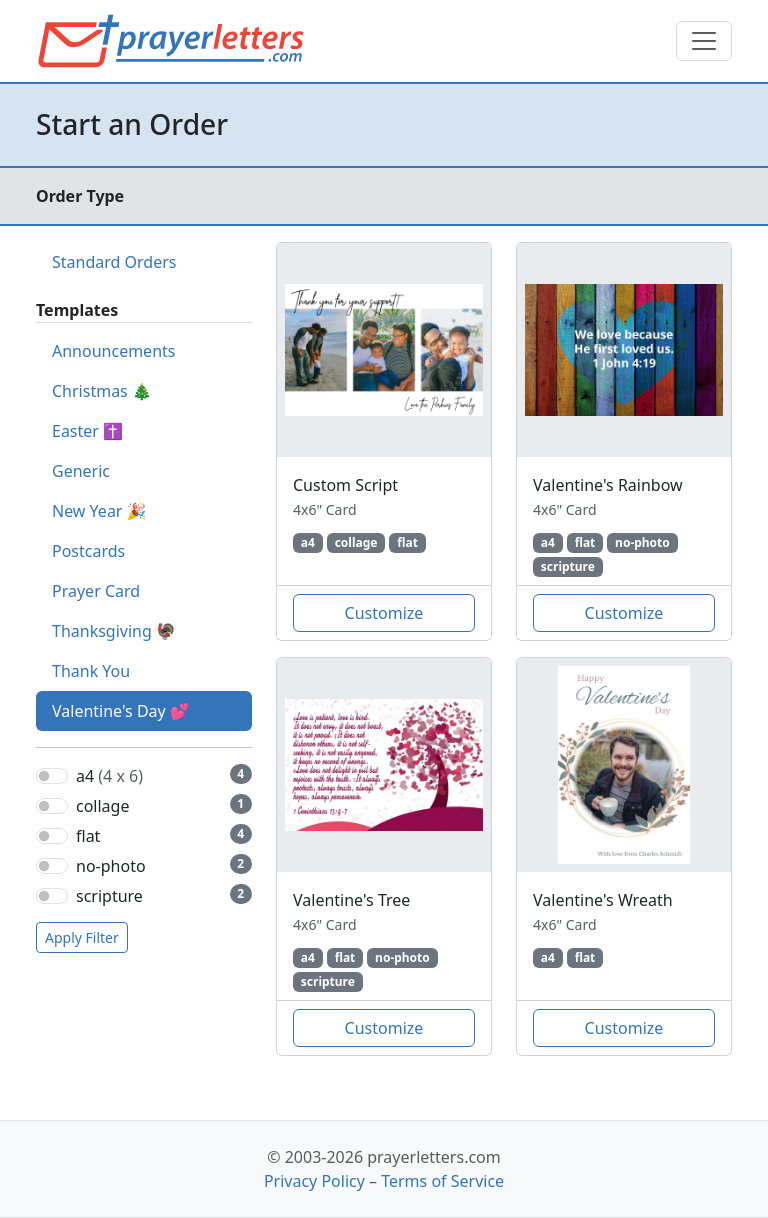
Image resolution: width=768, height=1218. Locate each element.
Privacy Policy (314, 1181)
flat (88, 836)
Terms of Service (442, 1181)
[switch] (52, 776)
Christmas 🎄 (102, 391)
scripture (109, 896)
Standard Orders (114, 262)
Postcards (88, 551)
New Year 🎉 (99, 511)
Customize (384, 613)
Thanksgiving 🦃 (114, 631)
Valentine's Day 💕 (121, 711)
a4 (109, 776)
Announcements (113, 351)
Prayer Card (96, 591)
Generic (81, 471)
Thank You (91, 671)
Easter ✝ (87, 431)
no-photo (111, 866)
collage (102, 806)
